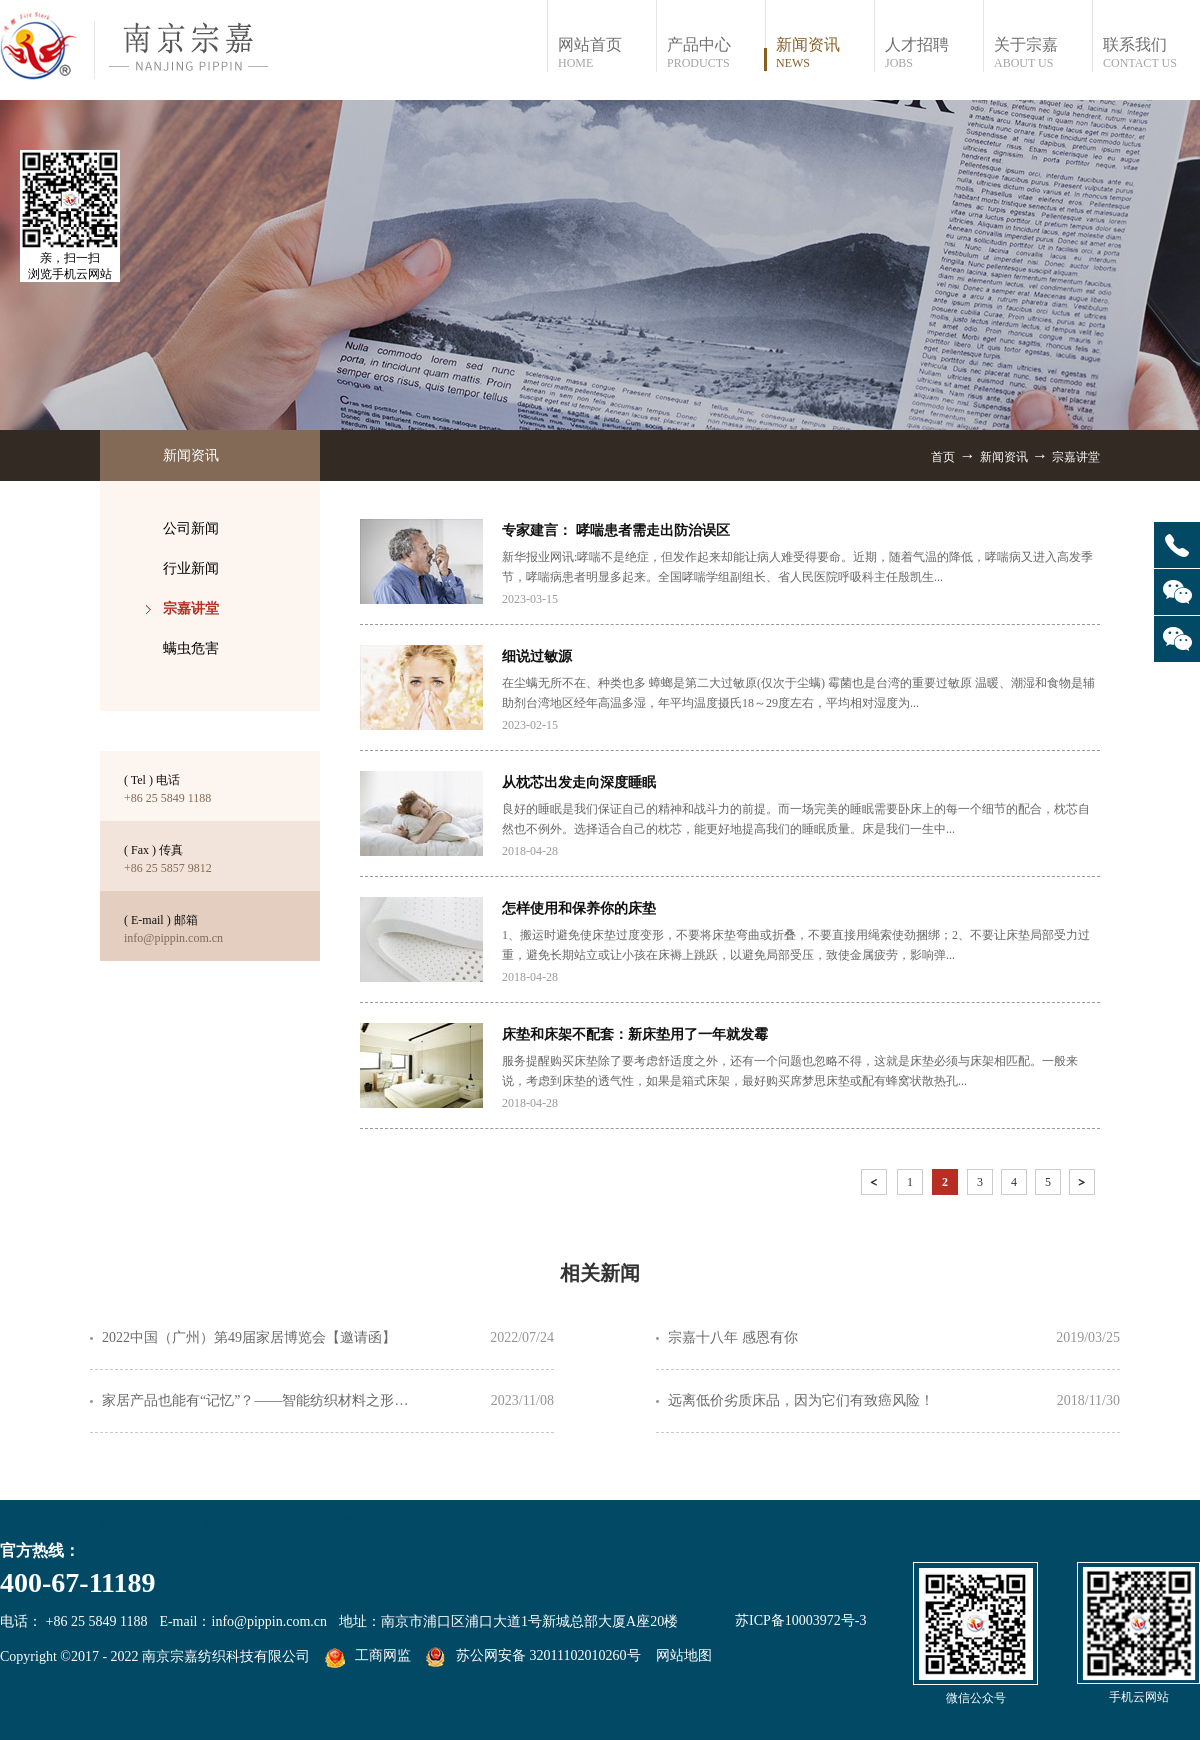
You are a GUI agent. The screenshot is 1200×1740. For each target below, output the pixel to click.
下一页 (1084, 1185)
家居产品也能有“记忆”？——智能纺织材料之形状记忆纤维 (262, 1400)
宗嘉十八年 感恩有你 (733, 1337)
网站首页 (606, 53)
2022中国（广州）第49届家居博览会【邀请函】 (249, 1337)
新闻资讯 (1004, 457)
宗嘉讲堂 (1076, 457)
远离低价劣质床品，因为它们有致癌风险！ (801, 1400)
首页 (943, 457)
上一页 (876, 1185)
